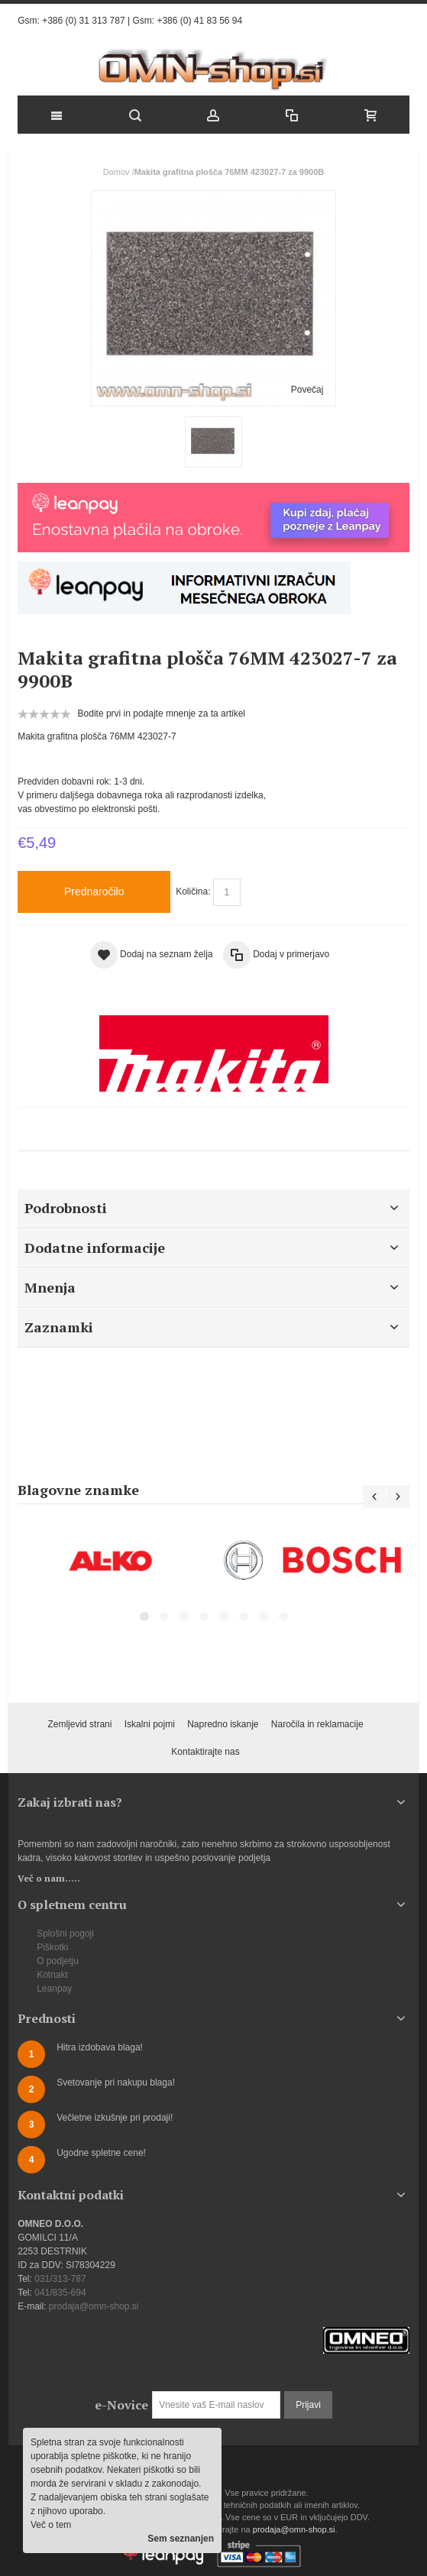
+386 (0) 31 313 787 (83, 20)
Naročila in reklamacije (317, 1724)
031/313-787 (60, 2278)
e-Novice (121, 2404)
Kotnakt (52, 1974)
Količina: (193, 891)
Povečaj (307, 389)
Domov (116, 171)
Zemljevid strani (79, 1724)
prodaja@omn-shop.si (94, 2306)
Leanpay (54, 1988)
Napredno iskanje (222, 1724)
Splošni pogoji (65, 1933)
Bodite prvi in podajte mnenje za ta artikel (161, 713)
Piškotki (52, 1947)
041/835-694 (60, 2292)
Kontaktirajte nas (205, 1751)
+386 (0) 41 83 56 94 (199, 20)
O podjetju (58, 1961)
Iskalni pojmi (150, 1724)
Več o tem (51, 2524)
